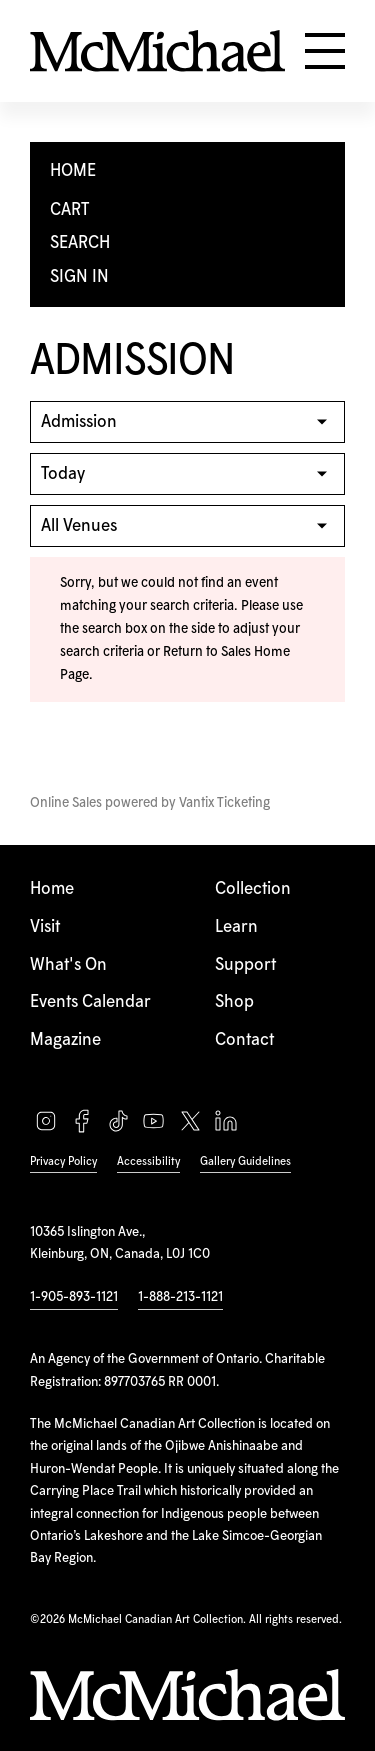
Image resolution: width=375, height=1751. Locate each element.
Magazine (65, 1040)
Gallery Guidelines (245, 1161)
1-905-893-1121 (74, 1297)
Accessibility (148, 1161)
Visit (45, 927)
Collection (253, 889)
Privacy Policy (63, 1161)
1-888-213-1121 (180, 1297)
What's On (68, 965)
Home (52, 889)
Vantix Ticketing (224, 803)
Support (245, 965)
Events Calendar (90, 1002)
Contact (244, 1040)
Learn (236, 927)
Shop (234, 1002)
